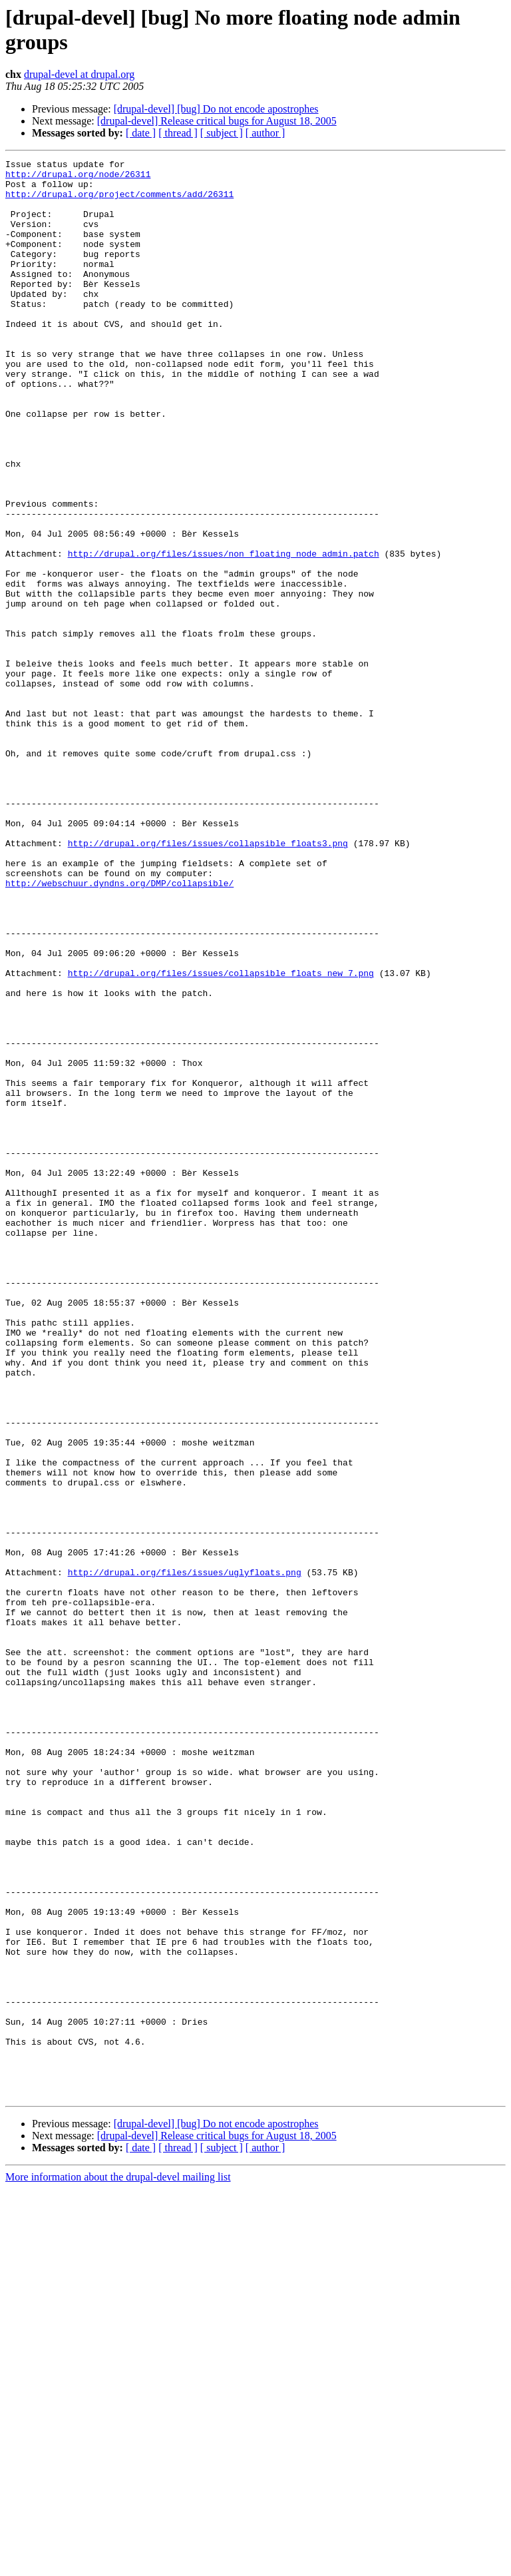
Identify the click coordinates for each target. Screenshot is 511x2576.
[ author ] (265, 132)
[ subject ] (221, 132)
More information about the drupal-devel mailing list (118, 2564)
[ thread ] (178, 132)
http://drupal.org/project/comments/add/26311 (119, 202)
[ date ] (141, 132)
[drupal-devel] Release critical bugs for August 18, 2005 (217, 121)
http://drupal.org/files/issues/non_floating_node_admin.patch (223, 633)
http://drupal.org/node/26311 (77, 178)
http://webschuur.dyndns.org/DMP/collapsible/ (119, 1029)
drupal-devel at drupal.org (79, 74)
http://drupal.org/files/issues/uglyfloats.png (184, 1856)
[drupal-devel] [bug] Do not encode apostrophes (216, 109)
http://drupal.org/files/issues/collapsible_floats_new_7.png (221, 1137)
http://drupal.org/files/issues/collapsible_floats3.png (208, 981)
